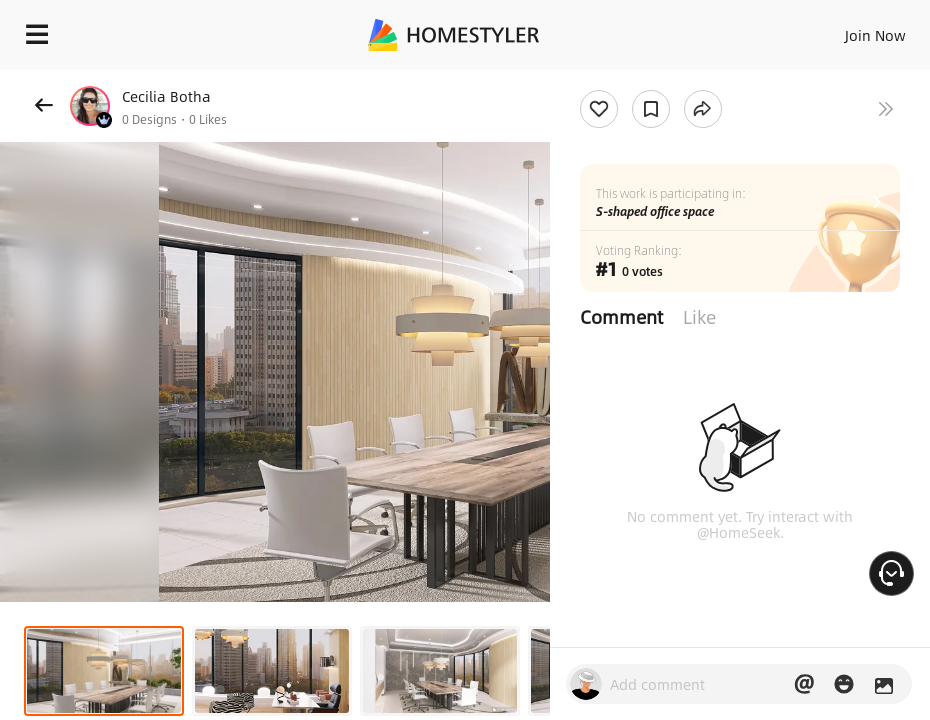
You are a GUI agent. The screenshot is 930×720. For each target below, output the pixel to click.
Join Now (875, 35)
